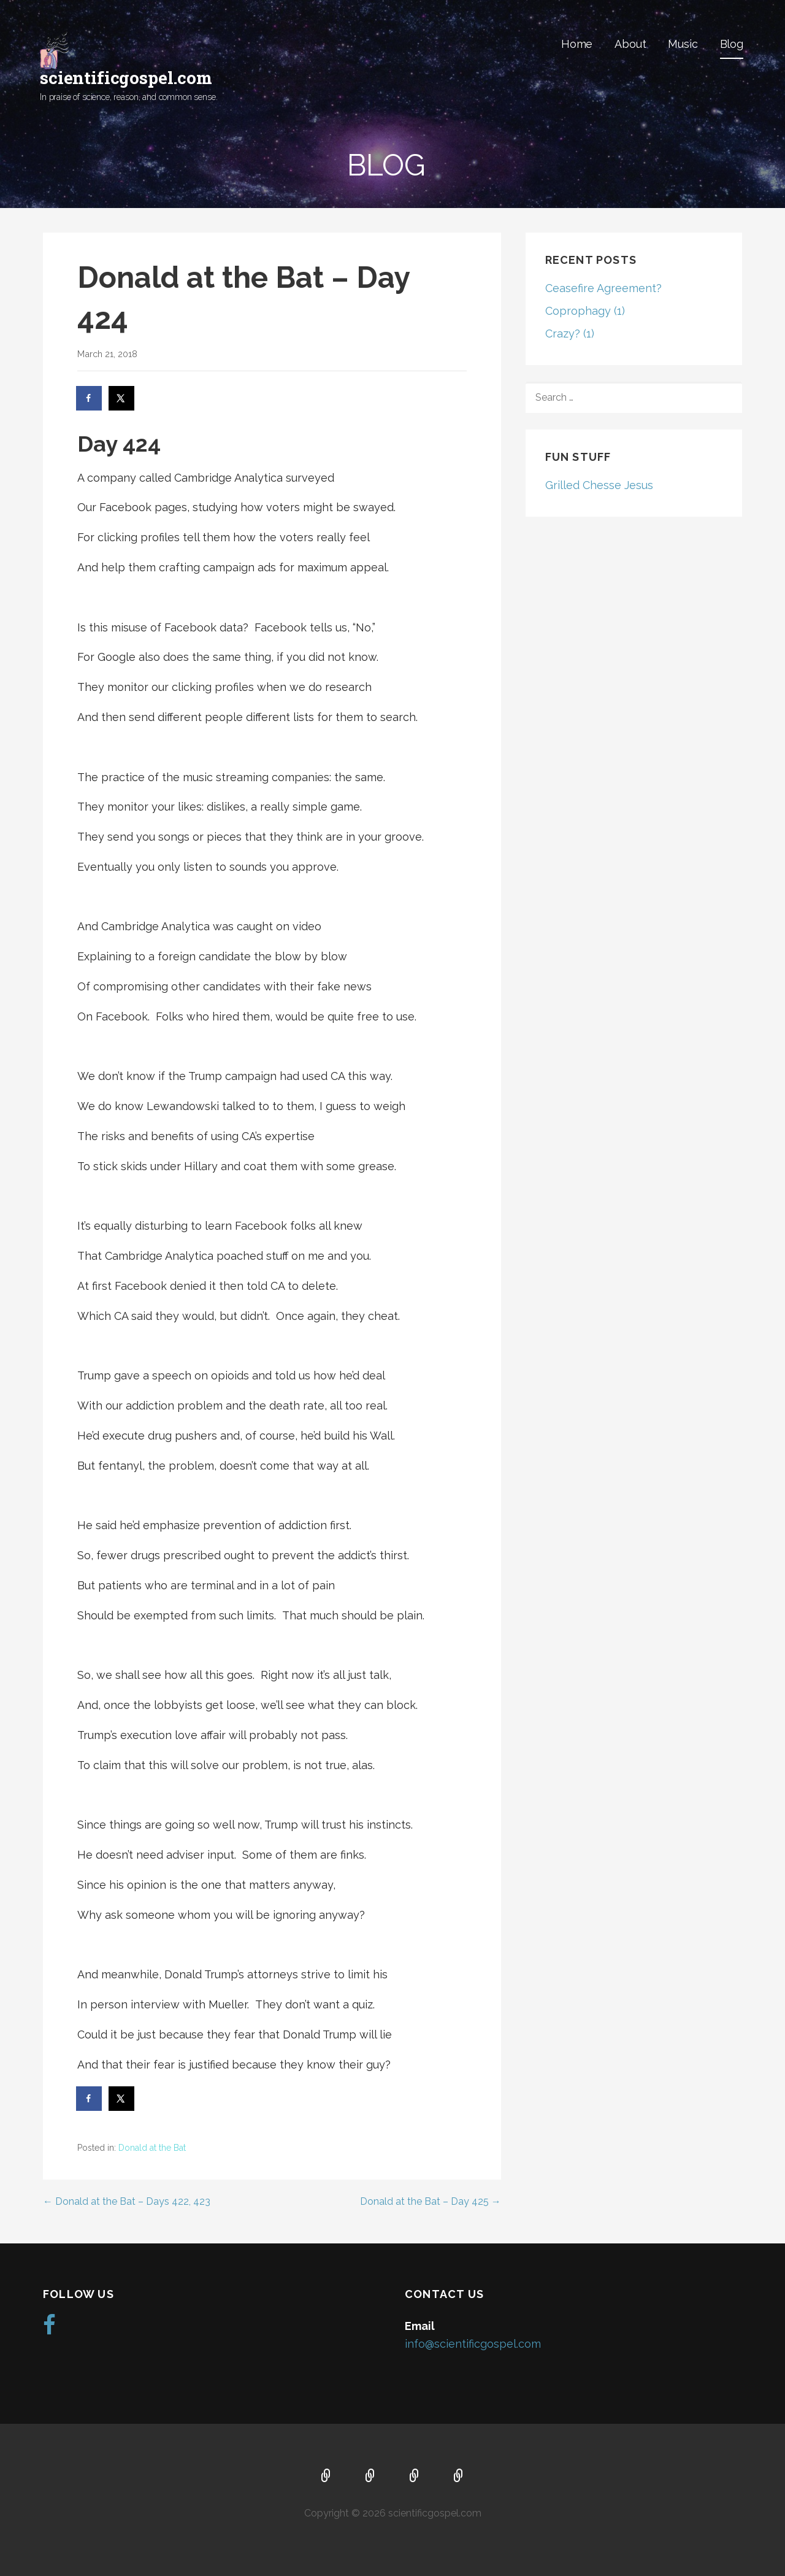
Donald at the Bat (152, 2148)
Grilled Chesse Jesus (599, 485)
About (630, 43)
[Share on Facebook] (89, 398)
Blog (731, 43)
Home (576, 43)
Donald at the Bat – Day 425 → (430, 2201)
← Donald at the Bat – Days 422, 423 (126, 2201)
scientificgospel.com (126, 77)
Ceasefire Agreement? (603, 288)
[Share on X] (122, 398)
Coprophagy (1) (585, 310)
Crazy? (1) (569, 333)
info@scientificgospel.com (473, 2343)
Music (682, 43)
